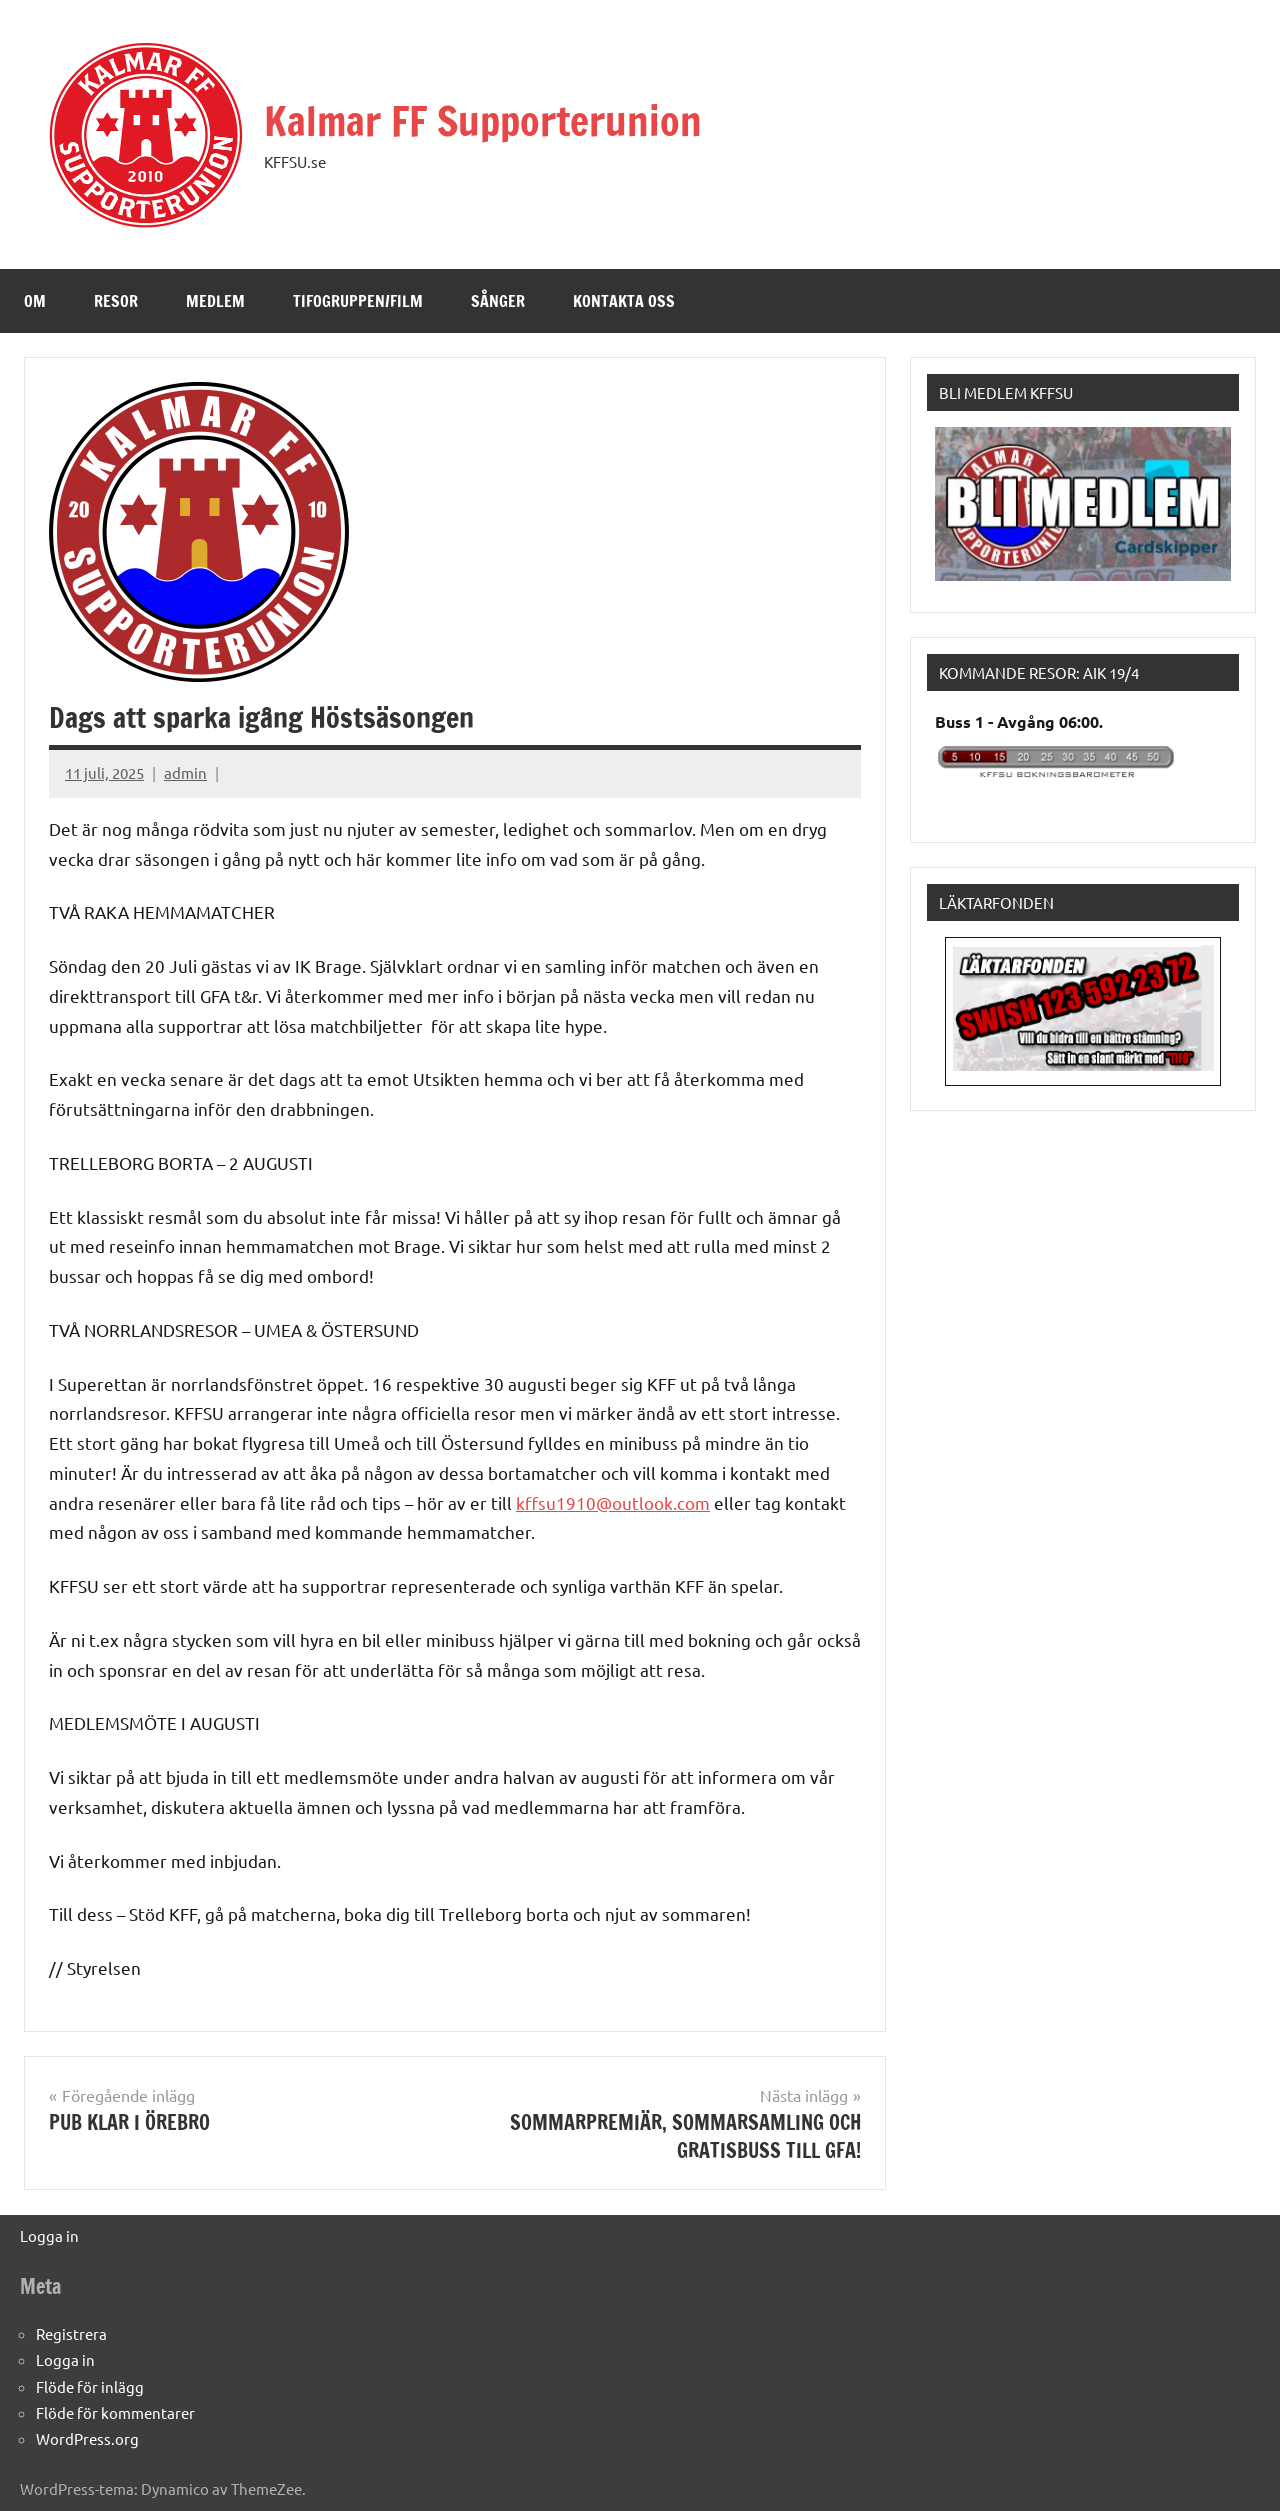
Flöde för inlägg (90, 2386)
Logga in (49, 2235)
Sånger (498, 301)
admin (185, 772)
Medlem (215, 301)
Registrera (71, 2333)
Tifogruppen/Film (358, 301)
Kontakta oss (624, 301)
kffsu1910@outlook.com (613, 1502)
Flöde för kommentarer (115, 2412)
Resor (116, 301)
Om (35, 301)
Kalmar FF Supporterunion (483, 120)
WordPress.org (87, 2438)
